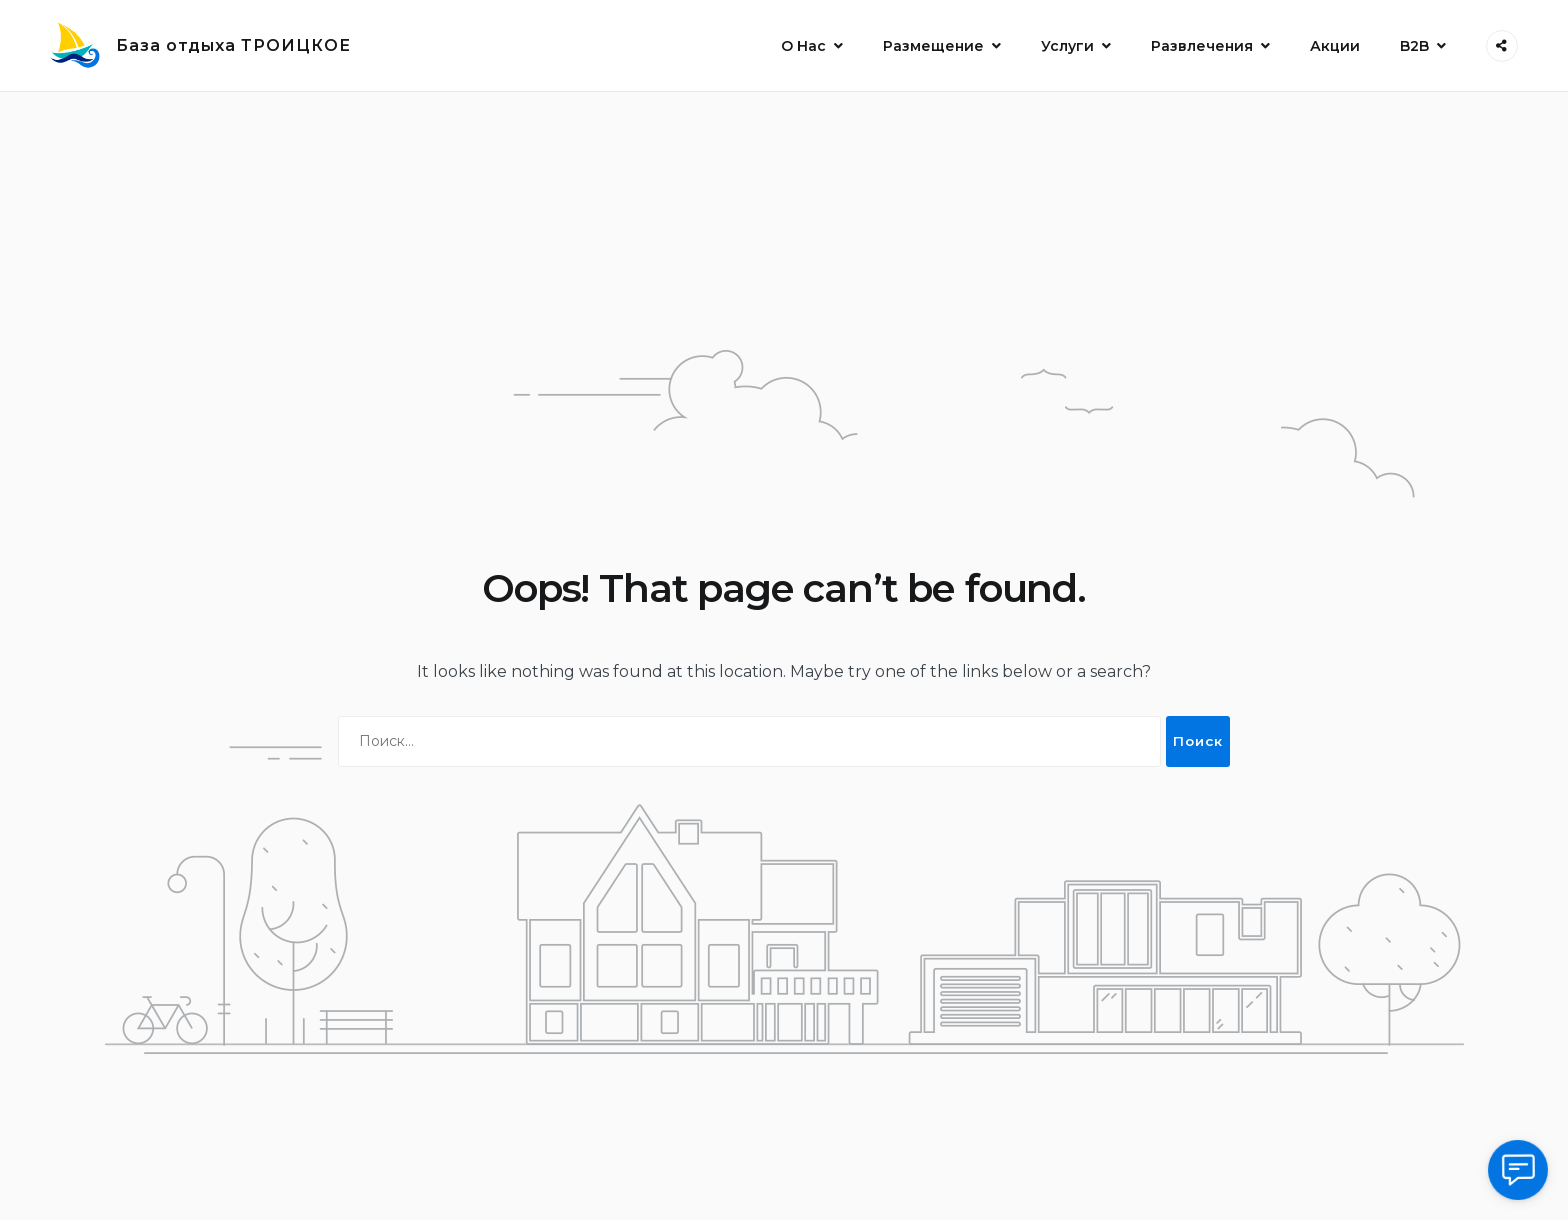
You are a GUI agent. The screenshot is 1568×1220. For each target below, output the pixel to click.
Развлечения (1202, 46)
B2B (1414, 46)
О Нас (803, 46)
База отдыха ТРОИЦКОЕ (233, 45)
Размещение (933, 46)
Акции (1335, 46)
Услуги (1067, 46)
